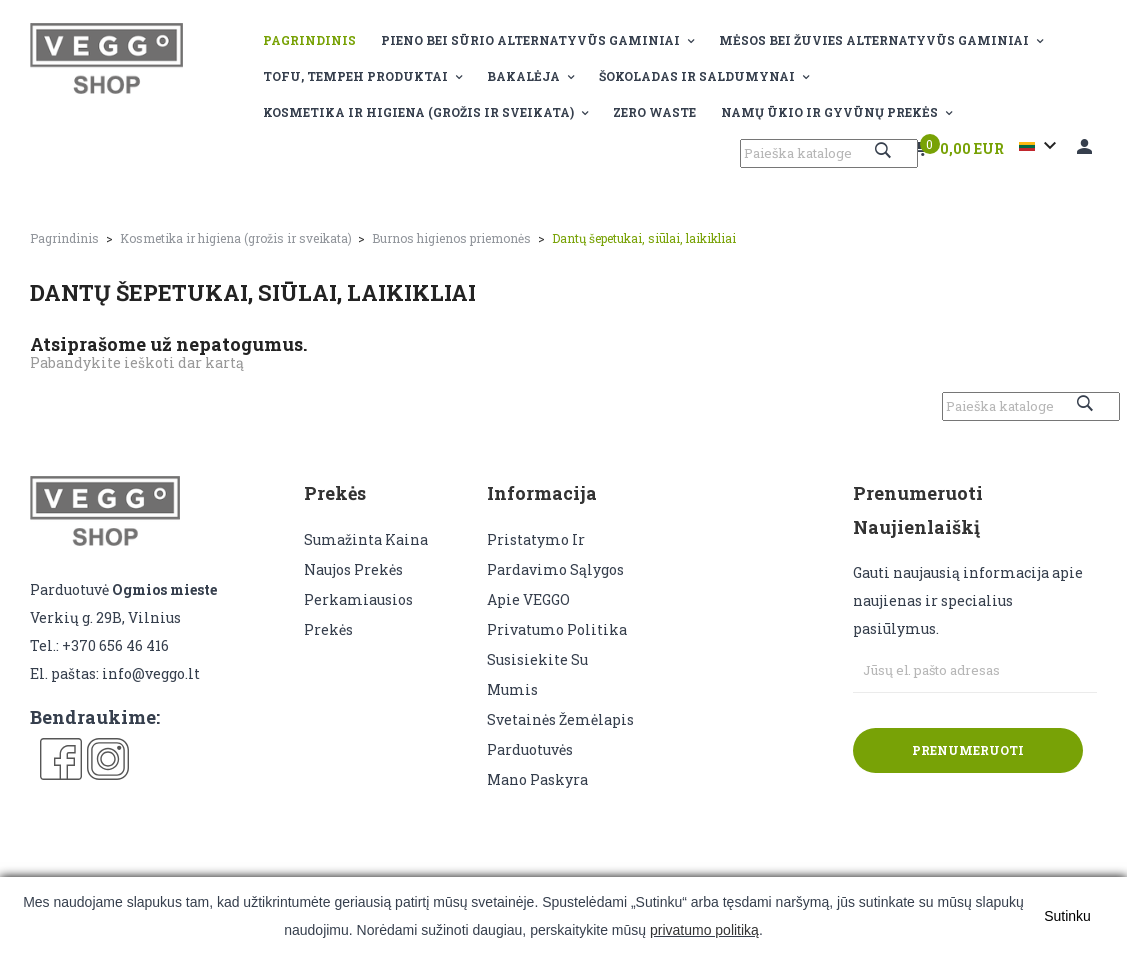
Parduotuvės (530, 749)
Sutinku (1067, 916)
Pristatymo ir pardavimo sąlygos (555, 554)
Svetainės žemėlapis (560, 719)
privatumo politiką (704, 930)
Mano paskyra (537, 779)
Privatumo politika (557, 629)
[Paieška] (829, 153)
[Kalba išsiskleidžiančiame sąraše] (1040, 146)
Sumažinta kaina (366, 539)
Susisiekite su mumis (537, 674)
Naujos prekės (353, 569)
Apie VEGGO (528, 599)
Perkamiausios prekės (358, 614)
